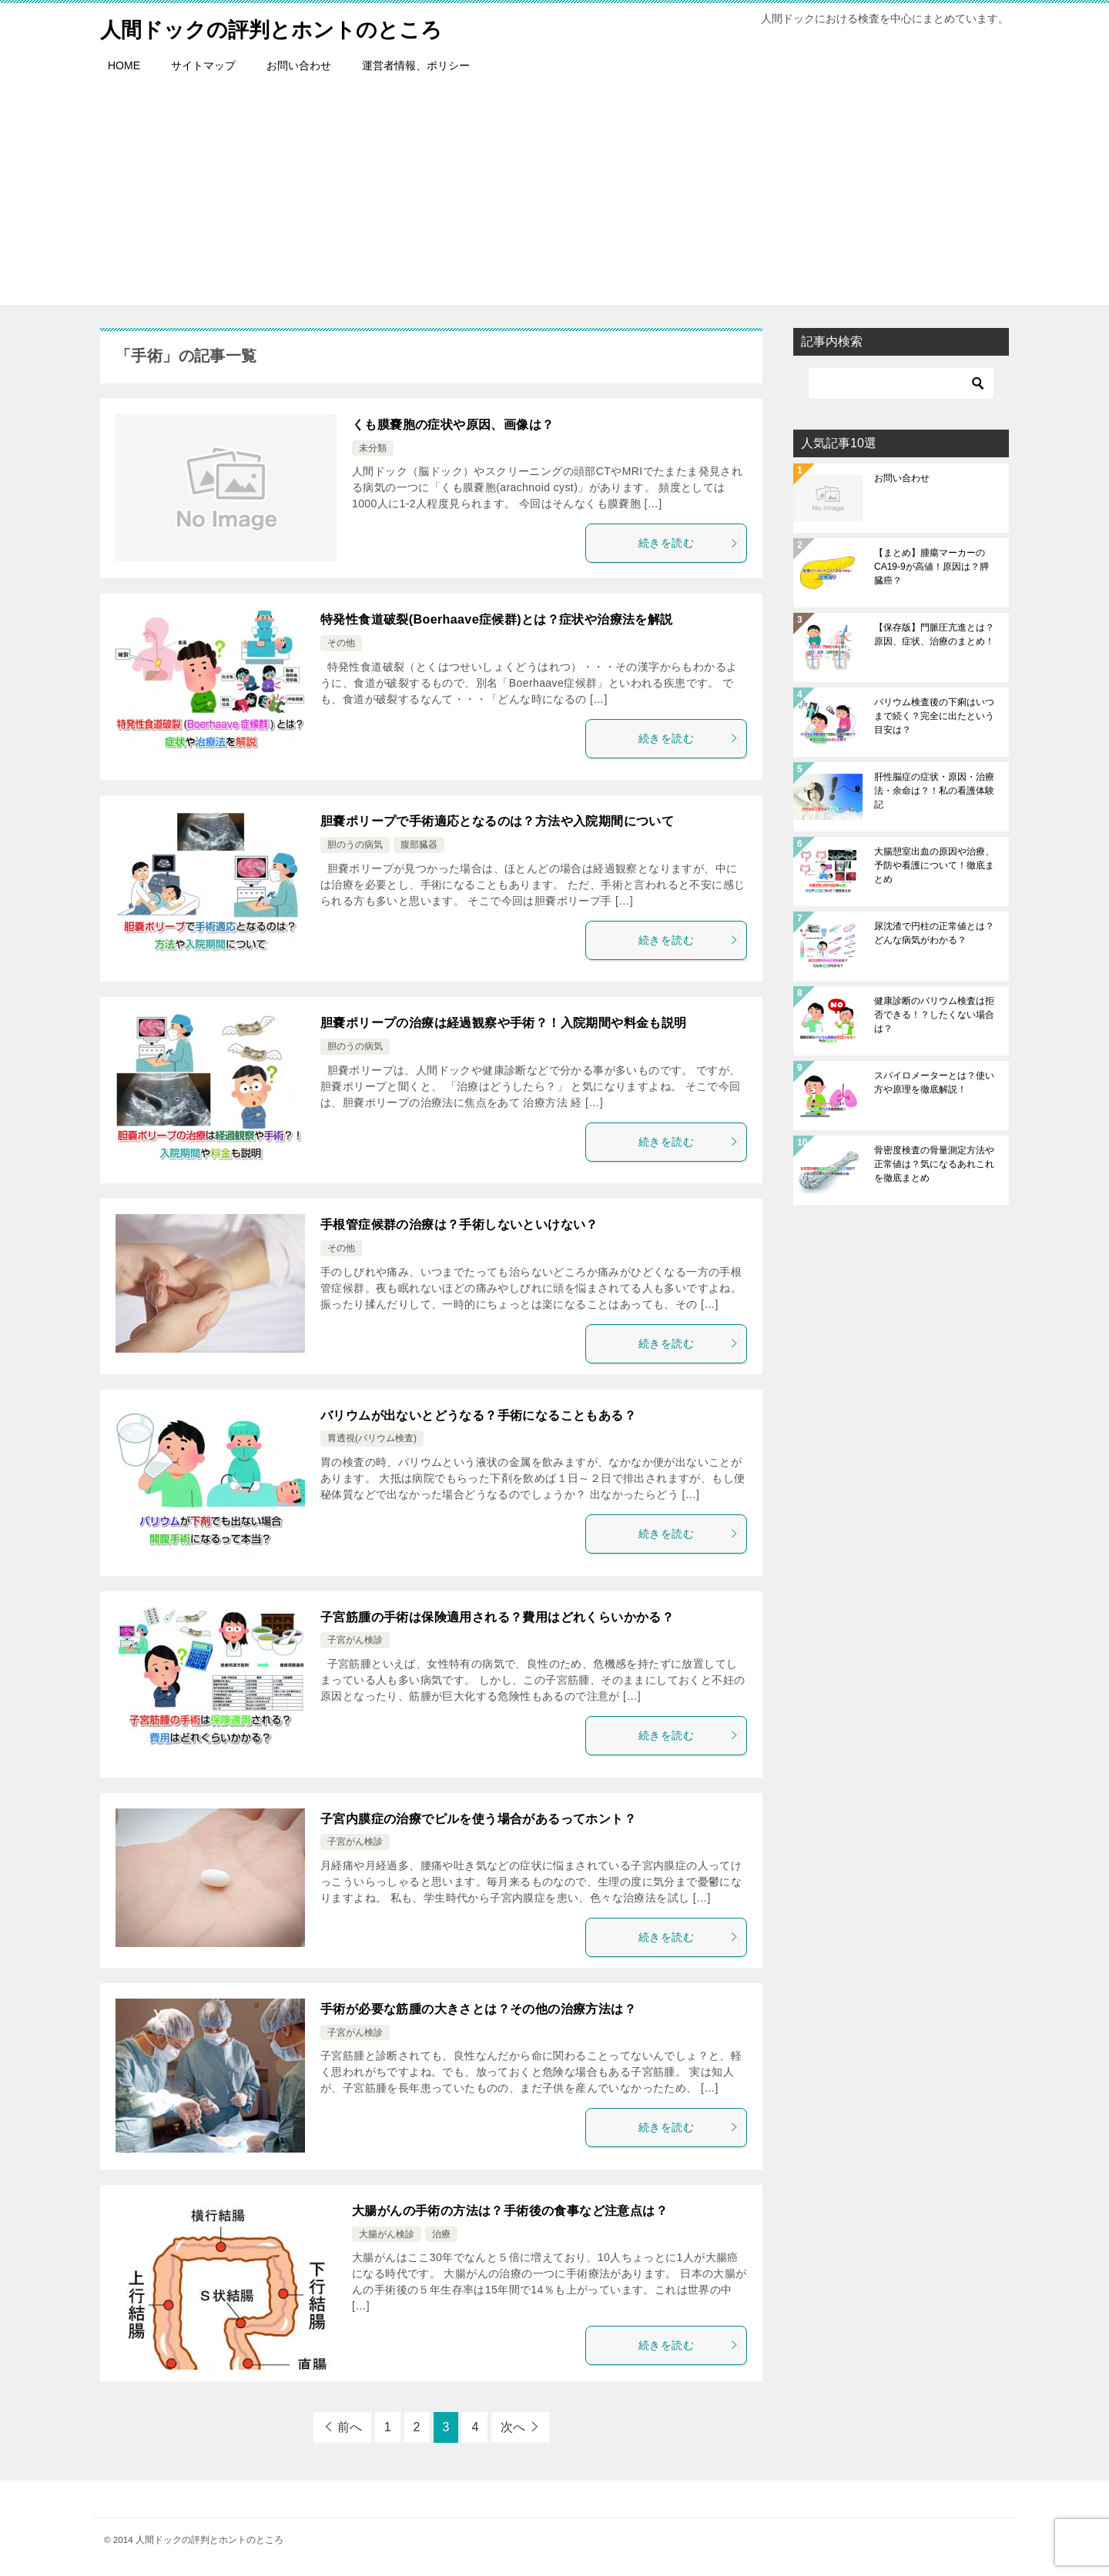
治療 (441, 2234)
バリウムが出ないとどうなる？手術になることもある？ (478, 1415)
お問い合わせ (298, 65)
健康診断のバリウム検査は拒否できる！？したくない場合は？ (934, 1014)
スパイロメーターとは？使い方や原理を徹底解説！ (934, 1082)
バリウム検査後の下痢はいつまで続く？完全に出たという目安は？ (934, 716)
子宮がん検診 (355, 1639)
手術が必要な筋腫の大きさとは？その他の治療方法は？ (478, 2009)
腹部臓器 (418, 844)
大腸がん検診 (386, 2234)
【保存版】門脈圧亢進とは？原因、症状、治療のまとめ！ (934, 634)
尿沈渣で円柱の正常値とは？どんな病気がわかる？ (934, 933)
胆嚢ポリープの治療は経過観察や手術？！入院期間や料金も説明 (503, 1022)
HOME (124, 65)
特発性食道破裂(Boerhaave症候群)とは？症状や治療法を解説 (496, 619)
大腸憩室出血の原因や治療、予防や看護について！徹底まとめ (934, 865)
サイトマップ (203, 65)
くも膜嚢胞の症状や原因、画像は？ (453, 424)
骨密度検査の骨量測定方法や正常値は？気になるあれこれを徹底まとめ (934, 1164)
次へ (513, 2427)
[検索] (901, 383)
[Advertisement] (554, 197)
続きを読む (688, 543)
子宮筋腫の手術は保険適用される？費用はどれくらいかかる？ (497, 1617)
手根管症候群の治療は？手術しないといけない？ (459, 1224)
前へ (349, 2427)
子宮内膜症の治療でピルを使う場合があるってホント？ (478, 1818)
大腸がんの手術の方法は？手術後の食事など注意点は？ (510, 2210)
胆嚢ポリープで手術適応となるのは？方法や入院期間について (497, 821)
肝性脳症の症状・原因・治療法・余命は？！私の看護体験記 (934, 790)
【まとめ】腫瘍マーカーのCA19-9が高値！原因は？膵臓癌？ (931, 566)
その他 (341, 642)
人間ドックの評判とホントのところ (289, 26)
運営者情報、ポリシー (416, 65)
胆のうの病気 (355, 844)
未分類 (373, 448)
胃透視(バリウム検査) (372, 1438)
